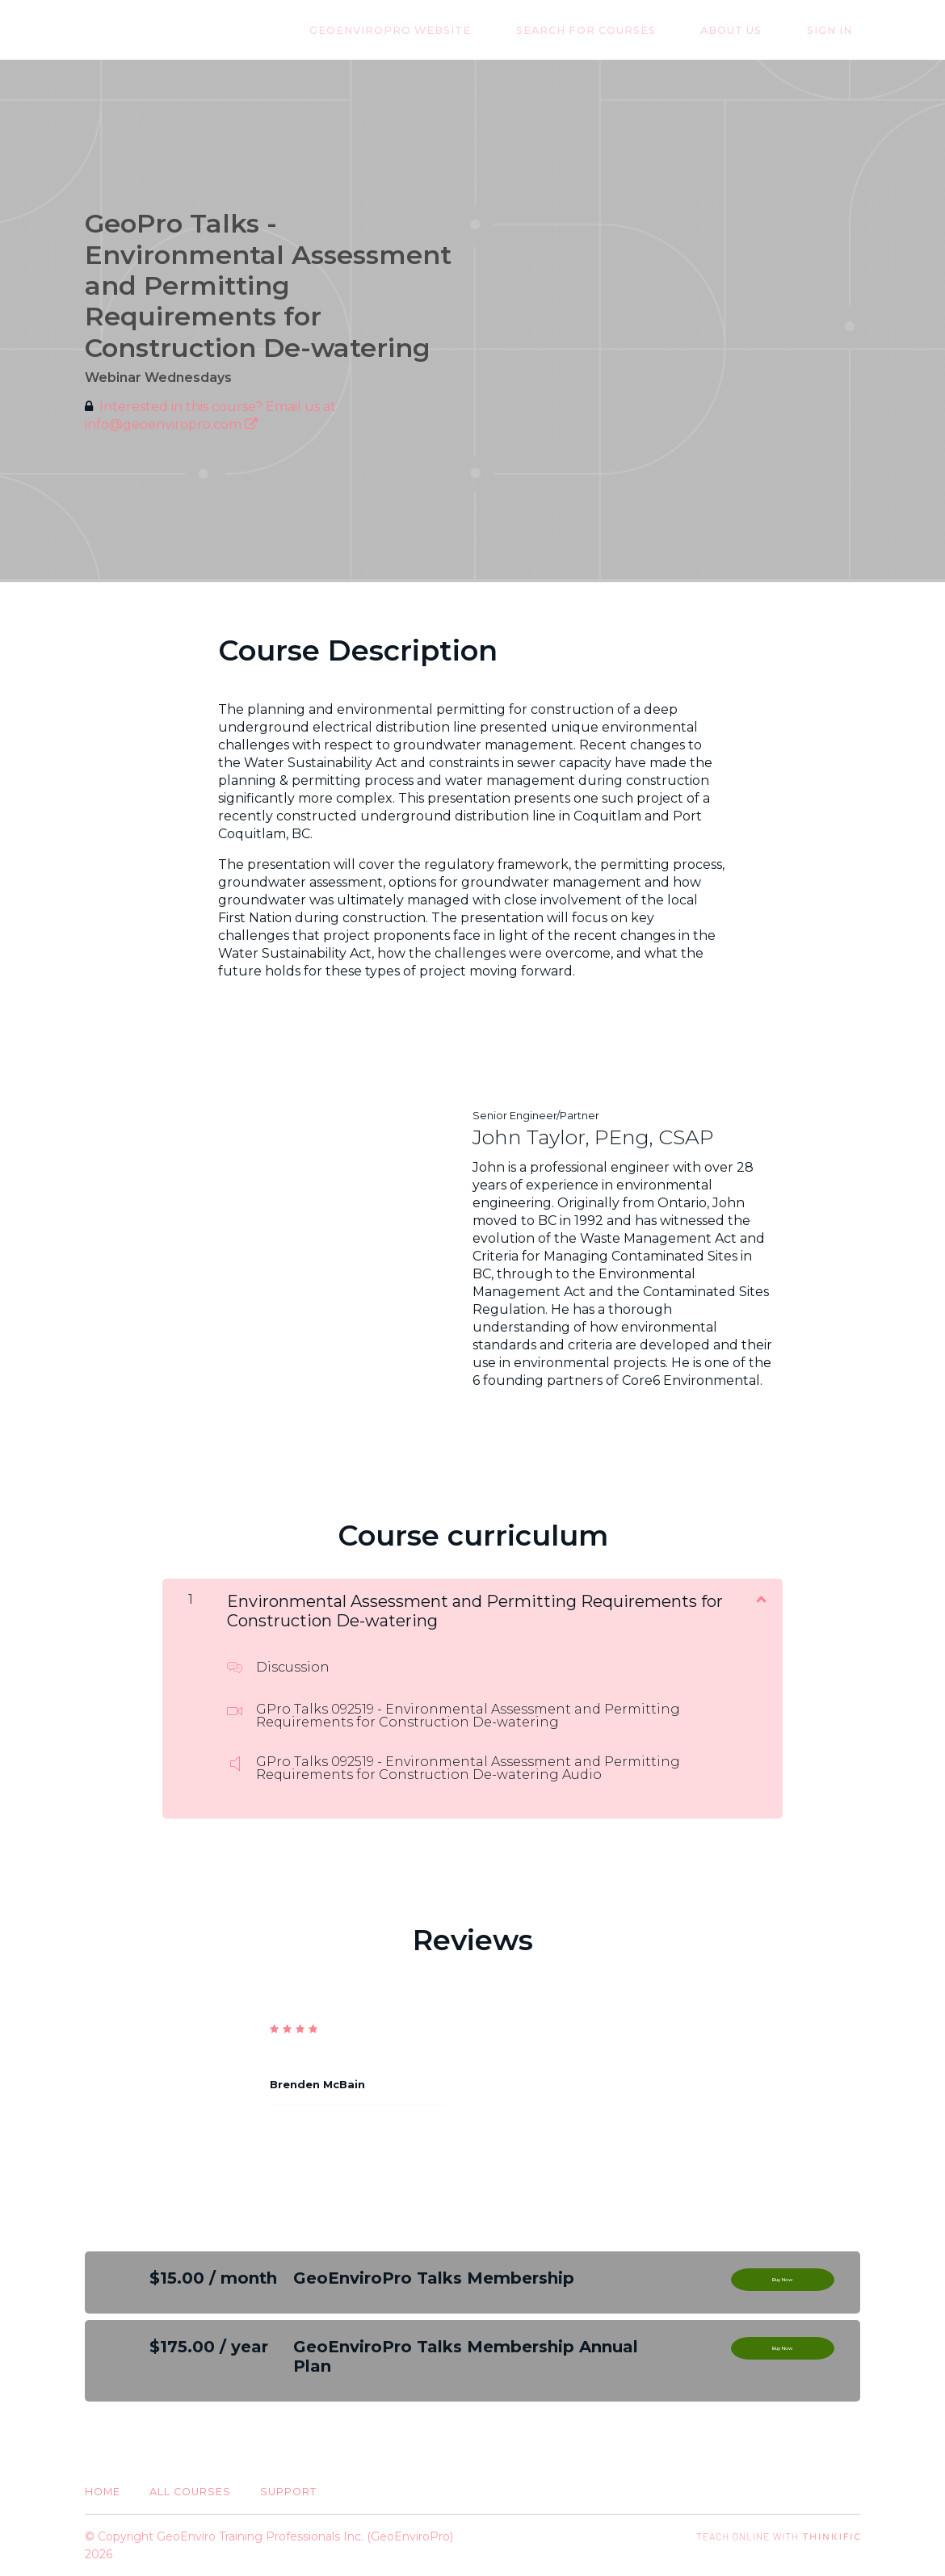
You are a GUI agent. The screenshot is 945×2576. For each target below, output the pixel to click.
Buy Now (783, 2284)
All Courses (190, 2492)
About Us (755, 30)
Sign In (837, 30)
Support (288, 2492)
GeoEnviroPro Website (446, 30)
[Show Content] (760, 1598)
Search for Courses (625, 30)
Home (102, 2492)
